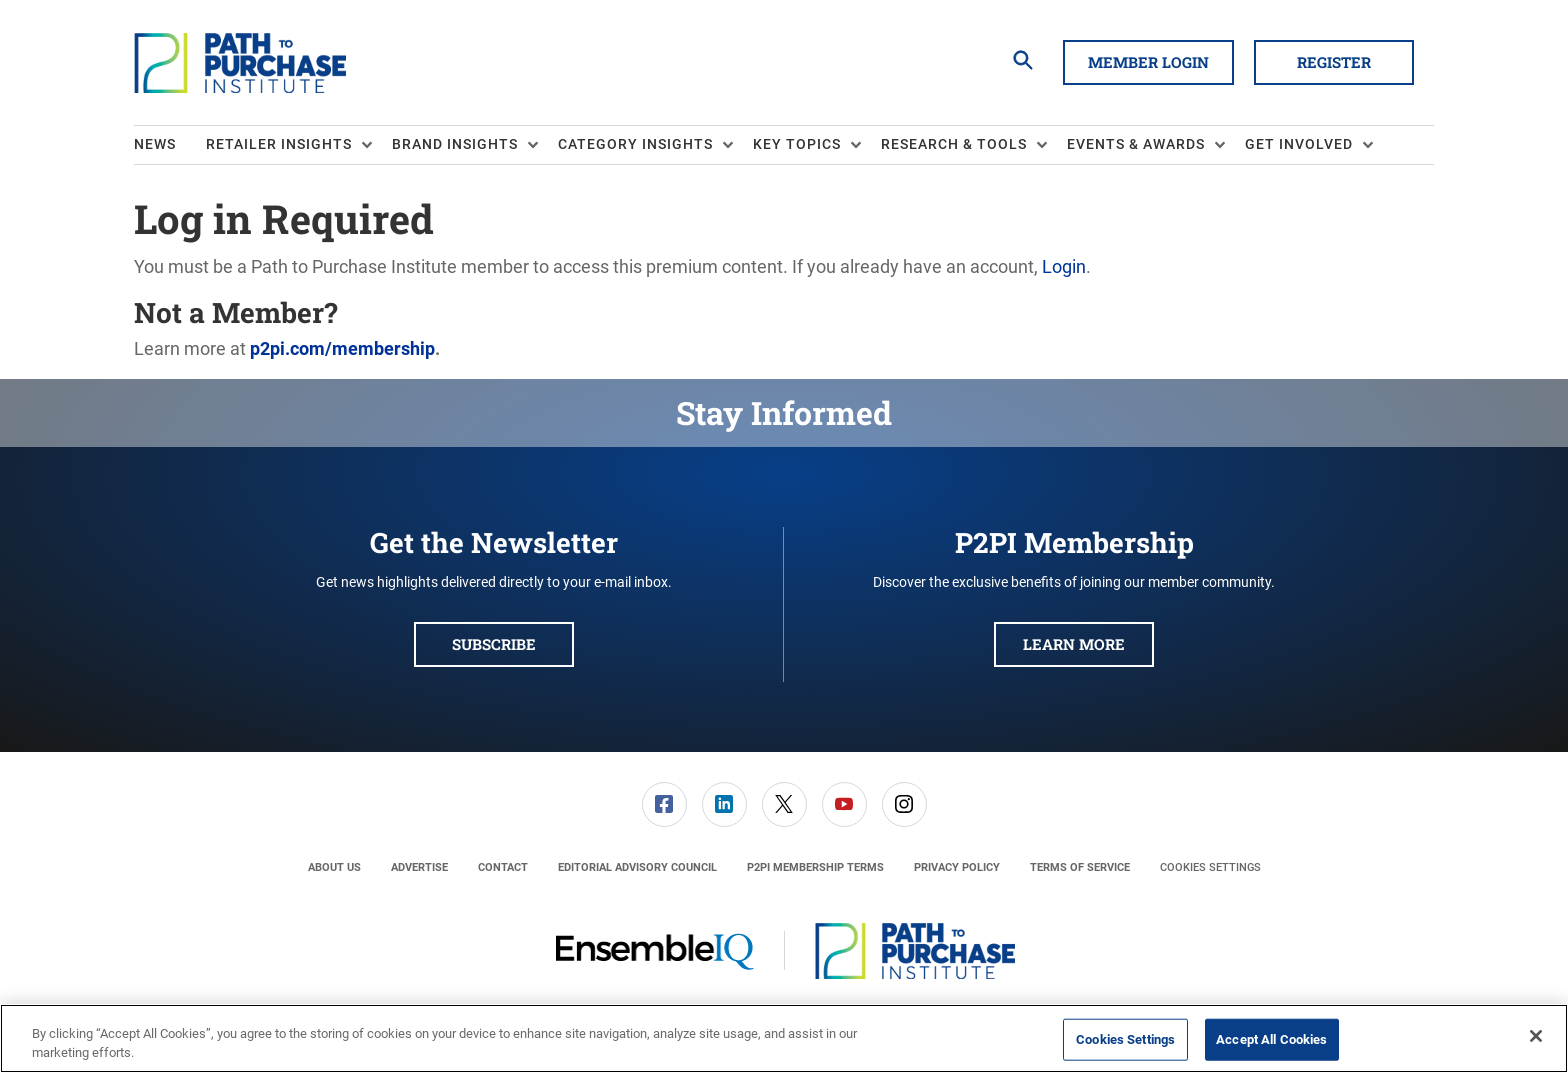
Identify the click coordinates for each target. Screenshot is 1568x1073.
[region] (784, 1038)
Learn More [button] (1074, 644)
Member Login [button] (1148, 62)
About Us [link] (334, 867)
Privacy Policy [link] (957, 867)
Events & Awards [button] (1136, 144)
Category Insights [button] (635, 144)
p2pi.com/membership (342, 348)
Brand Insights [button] (455, 144)
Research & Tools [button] (954, 144)
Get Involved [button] (1299, 144)
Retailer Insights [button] (279, 144)
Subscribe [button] (494, 644)
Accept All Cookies (1271, 1039)
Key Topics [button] (797, 144)
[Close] (1536, 1036)
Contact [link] (503, 867)
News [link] (155, 144)
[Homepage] (240, 63)
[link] (664, 804)
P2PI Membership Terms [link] (815, 867)
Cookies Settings (1210, 867)
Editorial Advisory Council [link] (637, 867)
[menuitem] (170, 145)
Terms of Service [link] (1080, 867)
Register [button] (1334, 62)
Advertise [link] (419, 867)
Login (1064, 266)
